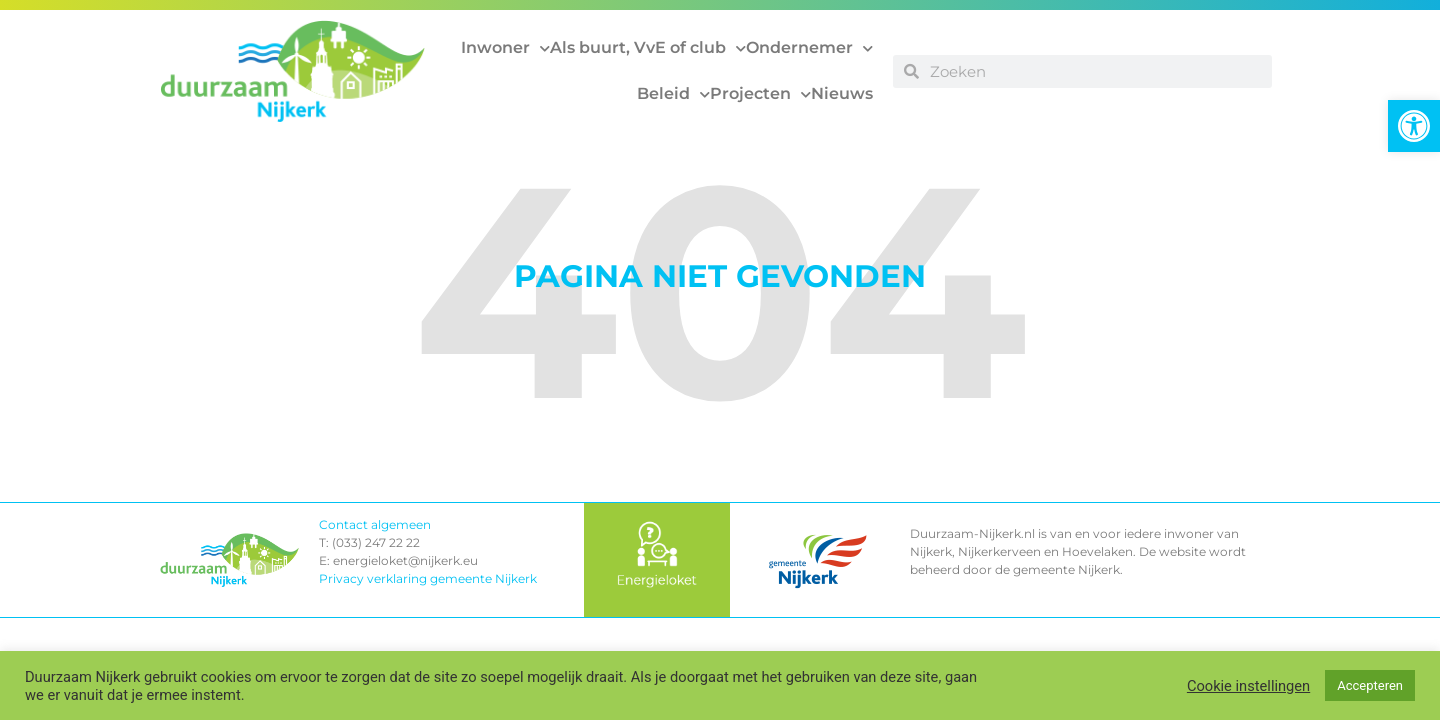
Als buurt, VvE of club (648, 48)
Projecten (760, 94)
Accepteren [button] (1370, 685)
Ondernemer (809, 48)
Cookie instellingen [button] (1248, 686)
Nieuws (842, 93)
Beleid (673, 94)
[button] (1414, 126)
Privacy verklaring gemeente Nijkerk (428, 578)
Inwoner (505, 48)
